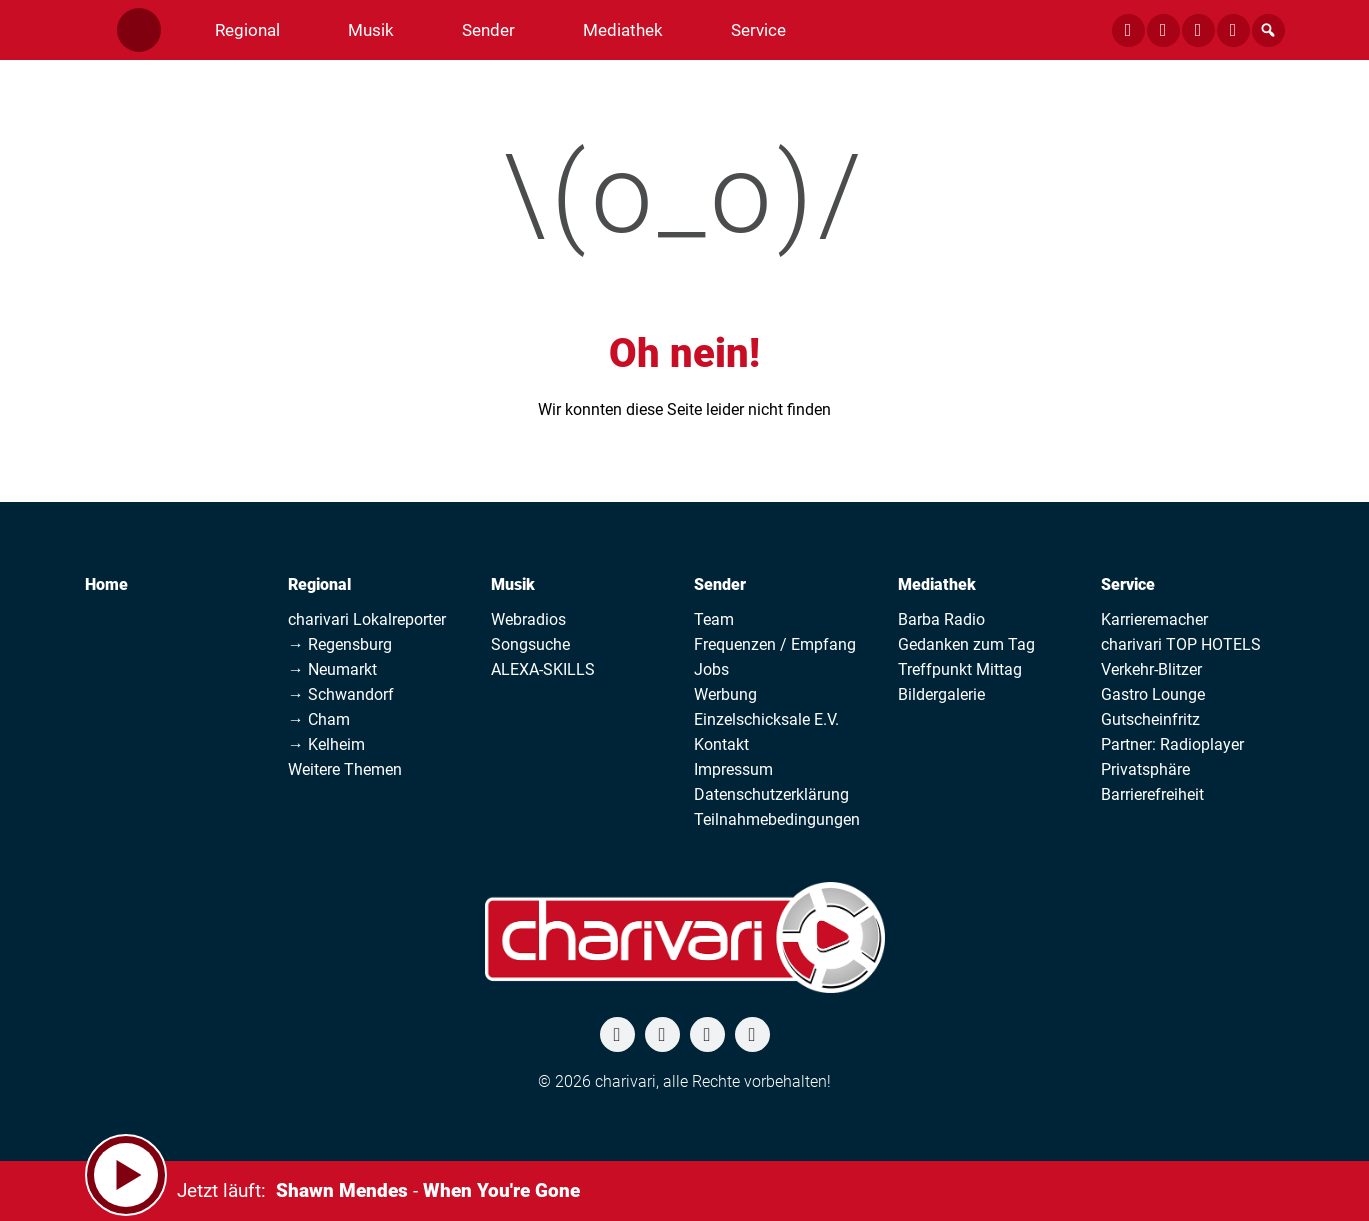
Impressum (733, 769)
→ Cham (319, 719)
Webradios (528, 619)
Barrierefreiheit (1152, 794)
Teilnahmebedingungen (777, 819)
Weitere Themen (345, 769)
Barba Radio (941, 619)
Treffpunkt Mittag (960, 669)
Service (1128, 584)
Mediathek (937, 584)
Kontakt (721, 744)
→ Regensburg (340, 644)
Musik (513, 584)
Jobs (711, 669)
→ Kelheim (326, 744)
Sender (720, 584)
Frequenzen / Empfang (775, 644)
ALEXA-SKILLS (543, 669)
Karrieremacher (1154, 619)
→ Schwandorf (341, 694)
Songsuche (530, 644)
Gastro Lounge (1153, 694)
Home (106, 584)
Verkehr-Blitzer (1151, 669)
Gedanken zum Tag (966, 644)
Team (714, 619)
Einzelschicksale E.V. (766, 719)
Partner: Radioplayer (1172, 744)
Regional (319, 584)
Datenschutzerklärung (771, 794)
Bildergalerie (941, 694)
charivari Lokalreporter (367, 619)
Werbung (725, 694)
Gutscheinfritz (1150, 719)
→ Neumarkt (332, 669)
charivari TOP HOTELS (1181, 644)
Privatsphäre (1145, 769)
